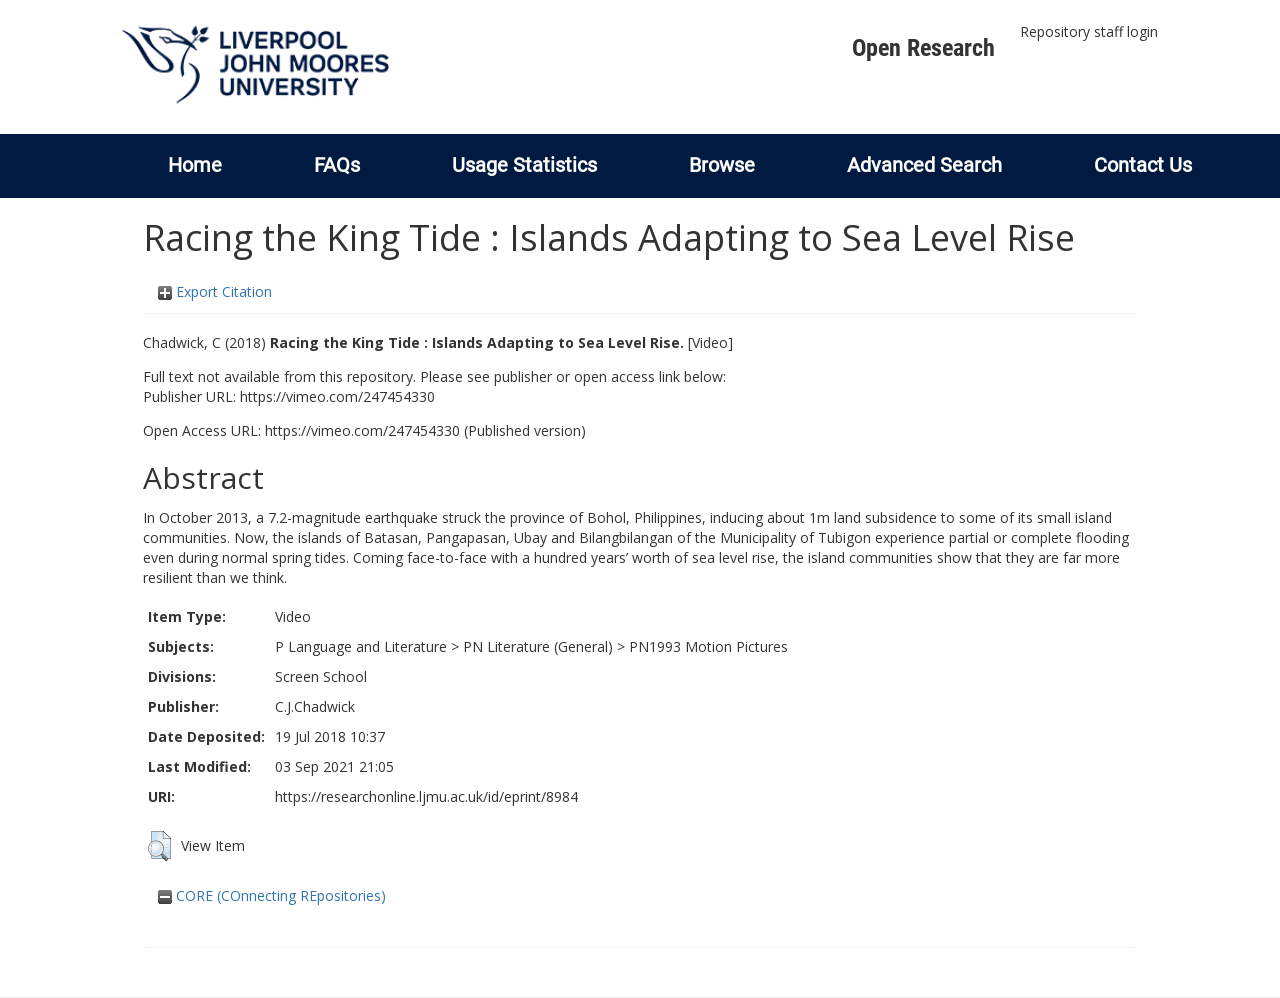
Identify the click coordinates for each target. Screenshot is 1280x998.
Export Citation (215, 291)
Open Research (923, 48)
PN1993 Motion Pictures (708, 646)
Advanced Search (924, 165)
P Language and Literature (361, 646)
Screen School (321, 676)
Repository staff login (1089, 31)
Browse (722, 165)
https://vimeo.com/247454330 (337, 396)
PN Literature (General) (538, 646)
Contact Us (1143, 165)
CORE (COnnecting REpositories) (272, 895)
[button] (159, 846)
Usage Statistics (524, 165)
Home (195, 165)
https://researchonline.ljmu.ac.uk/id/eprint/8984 (426, 796)
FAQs (337, 165)
